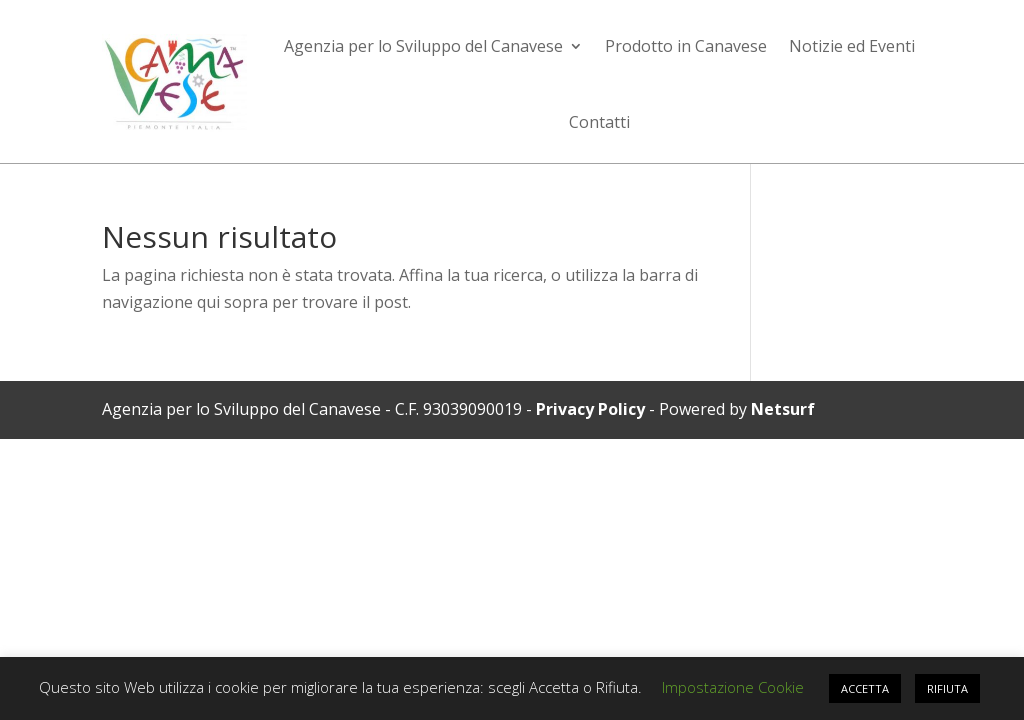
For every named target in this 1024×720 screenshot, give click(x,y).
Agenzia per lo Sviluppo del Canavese (423, 46)
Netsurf (783, 409)
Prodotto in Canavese (686, 46)
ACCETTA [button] (865, 688)
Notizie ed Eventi (852, 46)
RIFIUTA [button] (947, 688)
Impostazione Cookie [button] (733, 687)
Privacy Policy (590, 409)
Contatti (599, 122)
